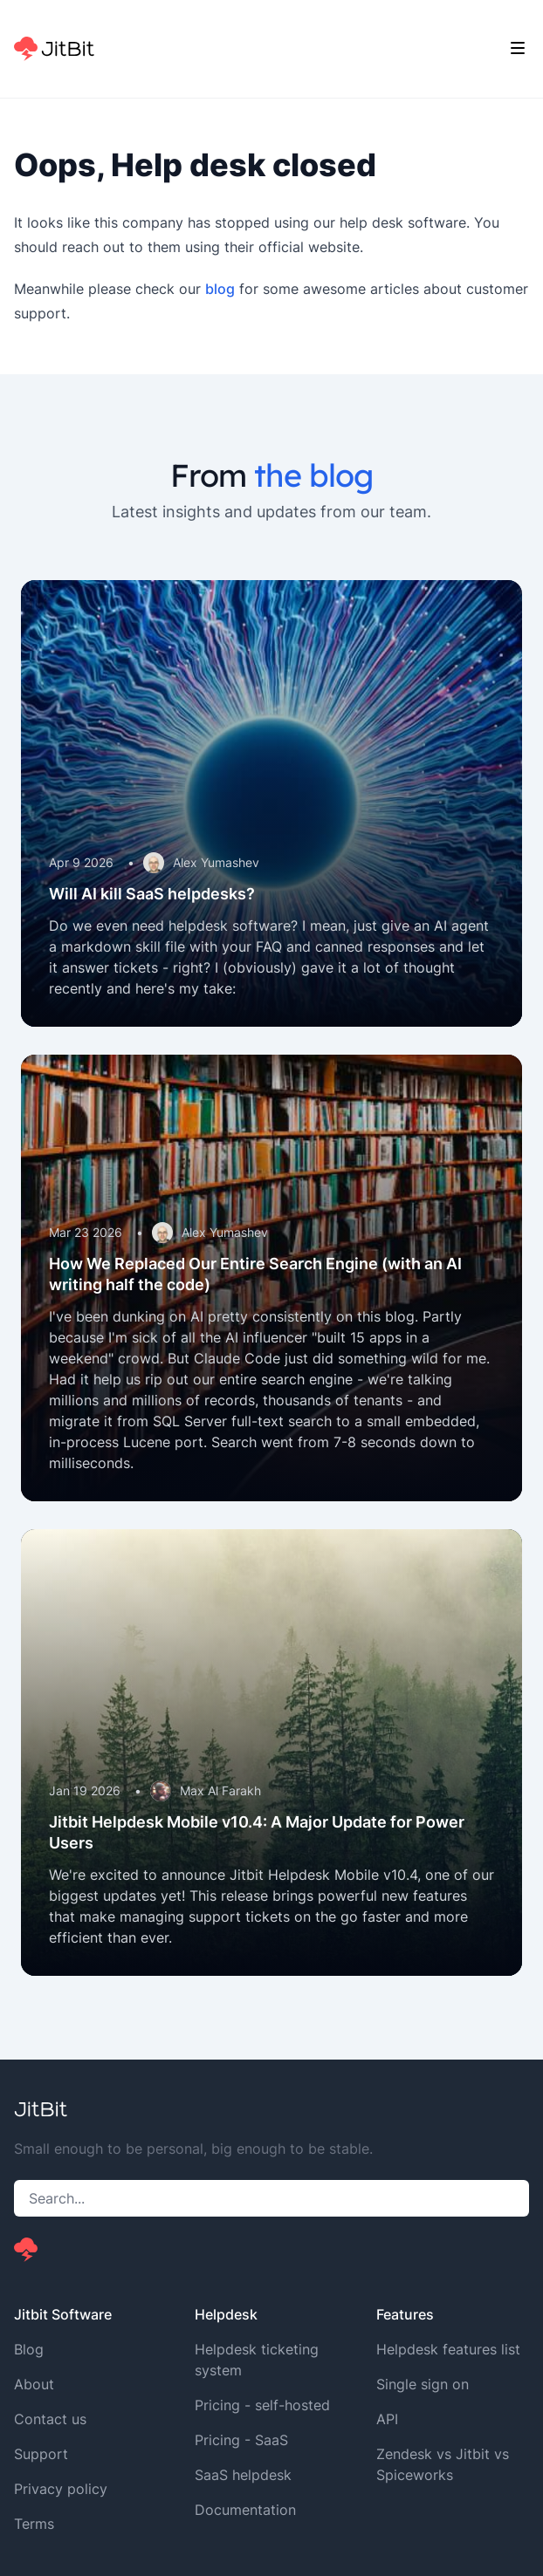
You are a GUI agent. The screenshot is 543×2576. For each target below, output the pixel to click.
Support (41, 2454)
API (387, 2419)
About (34, 2384)
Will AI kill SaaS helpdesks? (152, 894)
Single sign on (422, 2384)
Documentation (245, 2509)
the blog (313, 475)
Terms (34, 2523)
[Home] (54, 49)
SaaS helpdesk (243, 2475)
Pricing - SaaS (241, 2440)
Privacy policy (60, 2488)
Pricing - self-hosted (262, 2405)
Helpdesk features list (448, 2349)
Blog (29, 2349)
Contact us (50, 2419)
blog (220, 288)
